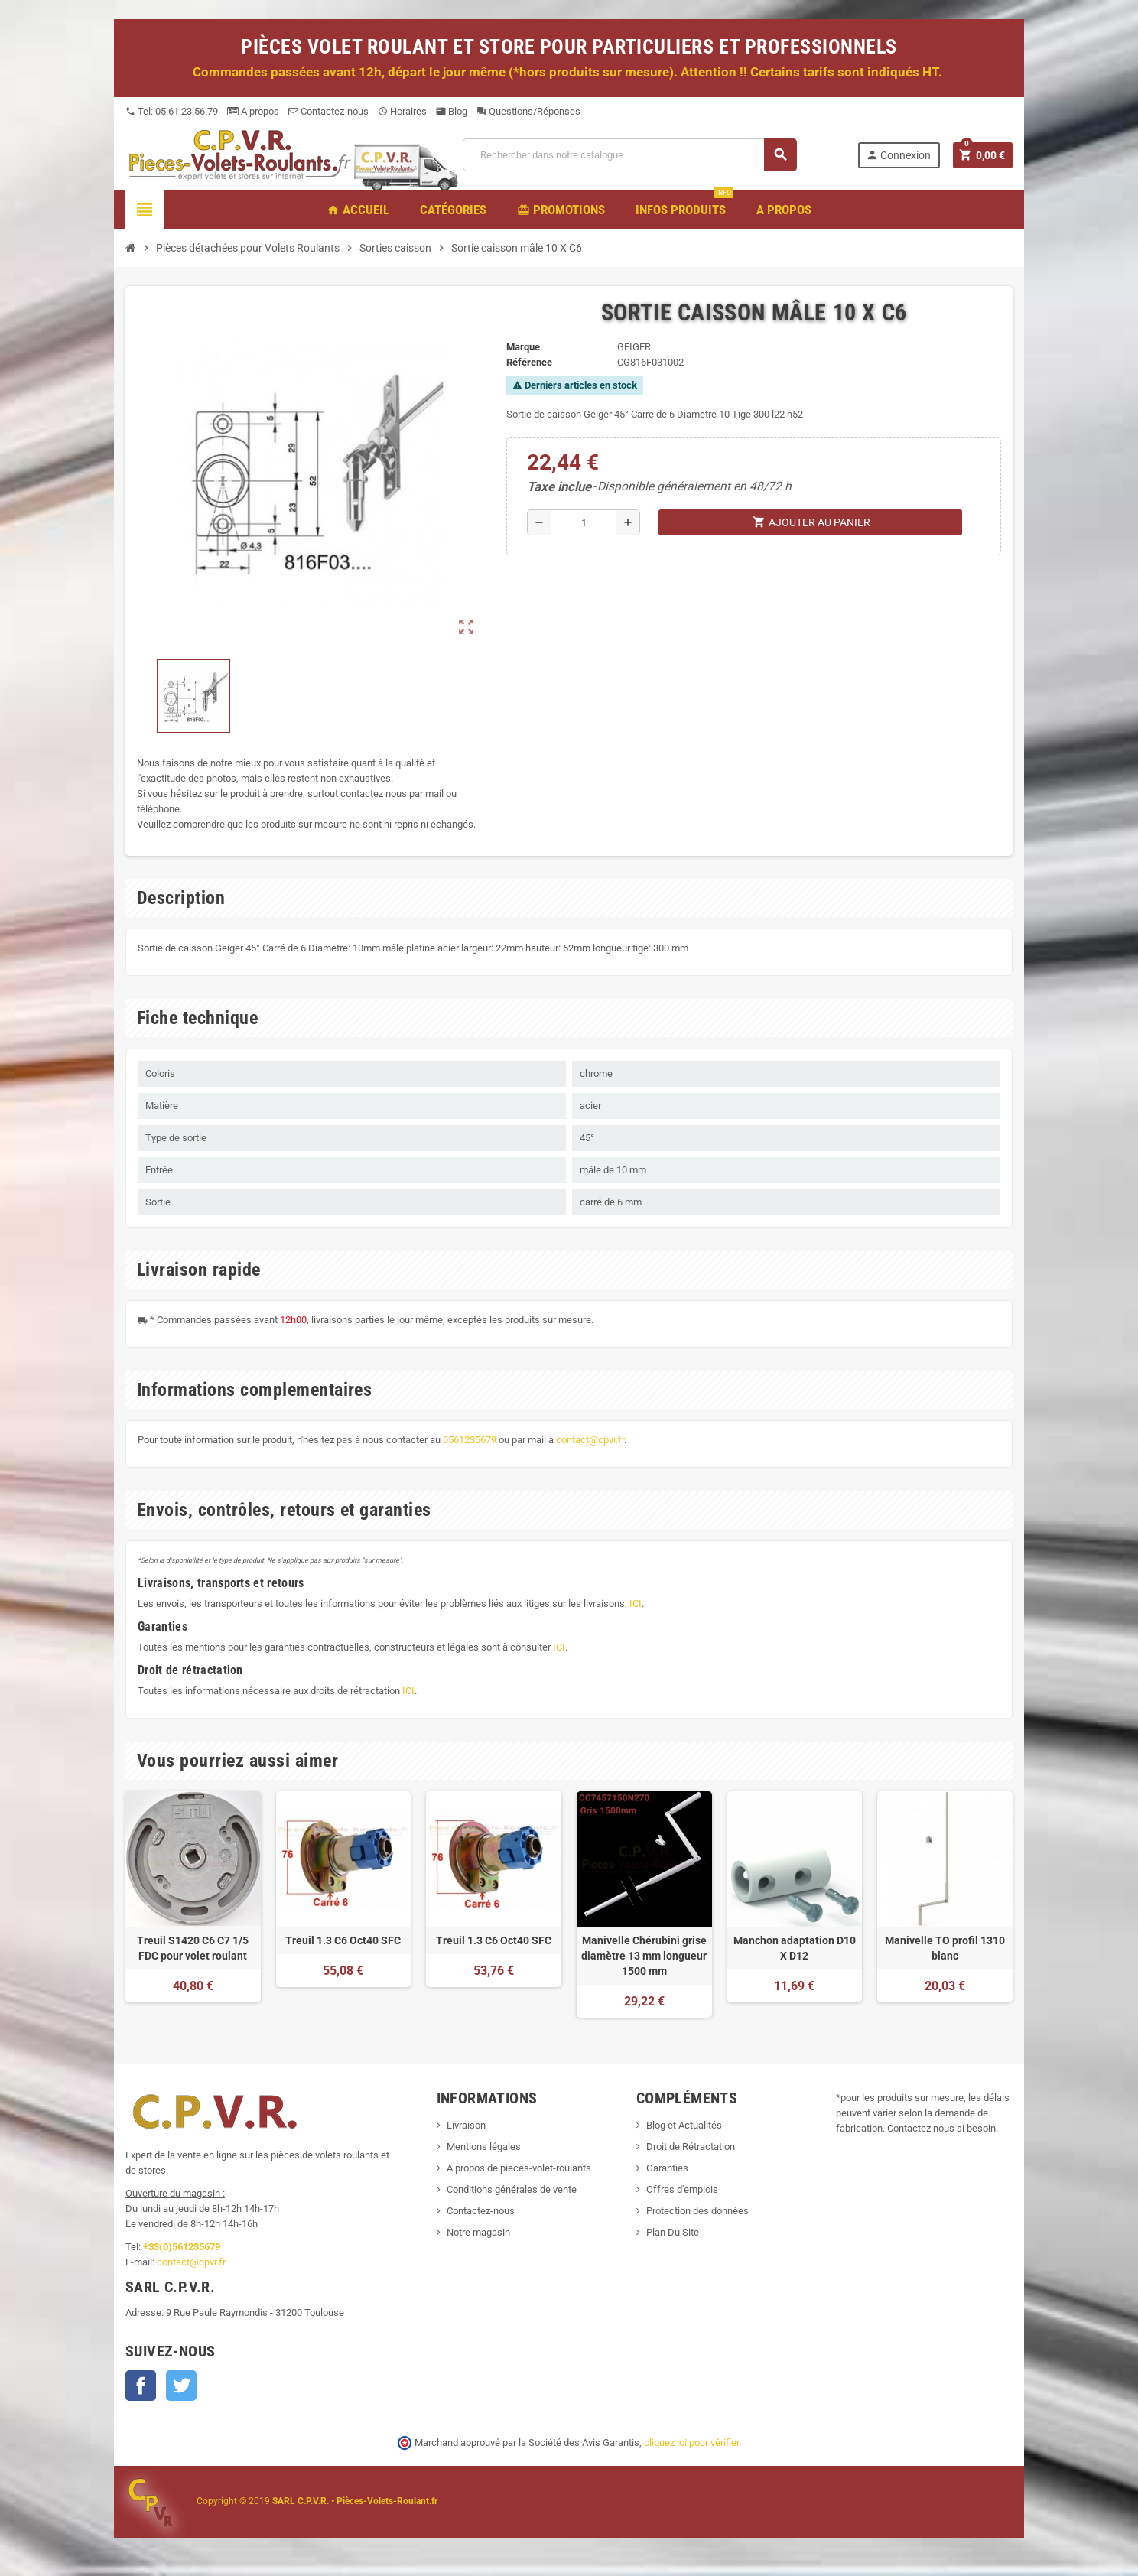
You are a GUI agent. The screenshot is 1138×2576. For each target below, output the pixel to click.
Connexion (898, 154)
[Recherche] (629, 154)
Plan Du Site (672, 2232)
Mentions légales (484, 2146)
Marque (523, 347)
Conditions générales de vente (512, 2189)
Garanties (667, 2168)
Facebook (140, 2385)
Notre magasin (478, 2232)
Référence (529, 362)
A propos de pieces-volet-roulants (519, 2168)
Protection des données (697, 2211)
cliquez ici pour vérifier (691, 2442)
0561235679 (469, 1440)
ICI (635, 1603)
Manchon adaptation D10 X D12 (794, 1948)
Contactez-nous (328, 111)
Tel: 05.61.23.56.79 (171, 111)
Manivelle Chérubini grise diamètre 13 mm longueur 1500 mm (644, 1955)
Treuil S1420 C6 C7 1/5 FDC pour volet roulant (193, 1948)
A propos (253, 111)
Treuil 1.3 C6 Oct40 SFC (343, 1940)
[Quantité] (583, 522)
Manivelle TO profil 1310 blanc (945, 1948)
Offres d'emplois (682, 2189)
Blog (451, 111)
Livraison (466, 2125)
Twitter (181, 2385)
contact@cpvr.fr (590, 1440)
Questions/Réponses (528, 111)
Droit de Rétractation (690, 2146)
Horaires (402, 111)
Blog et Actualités (684, 2125)
